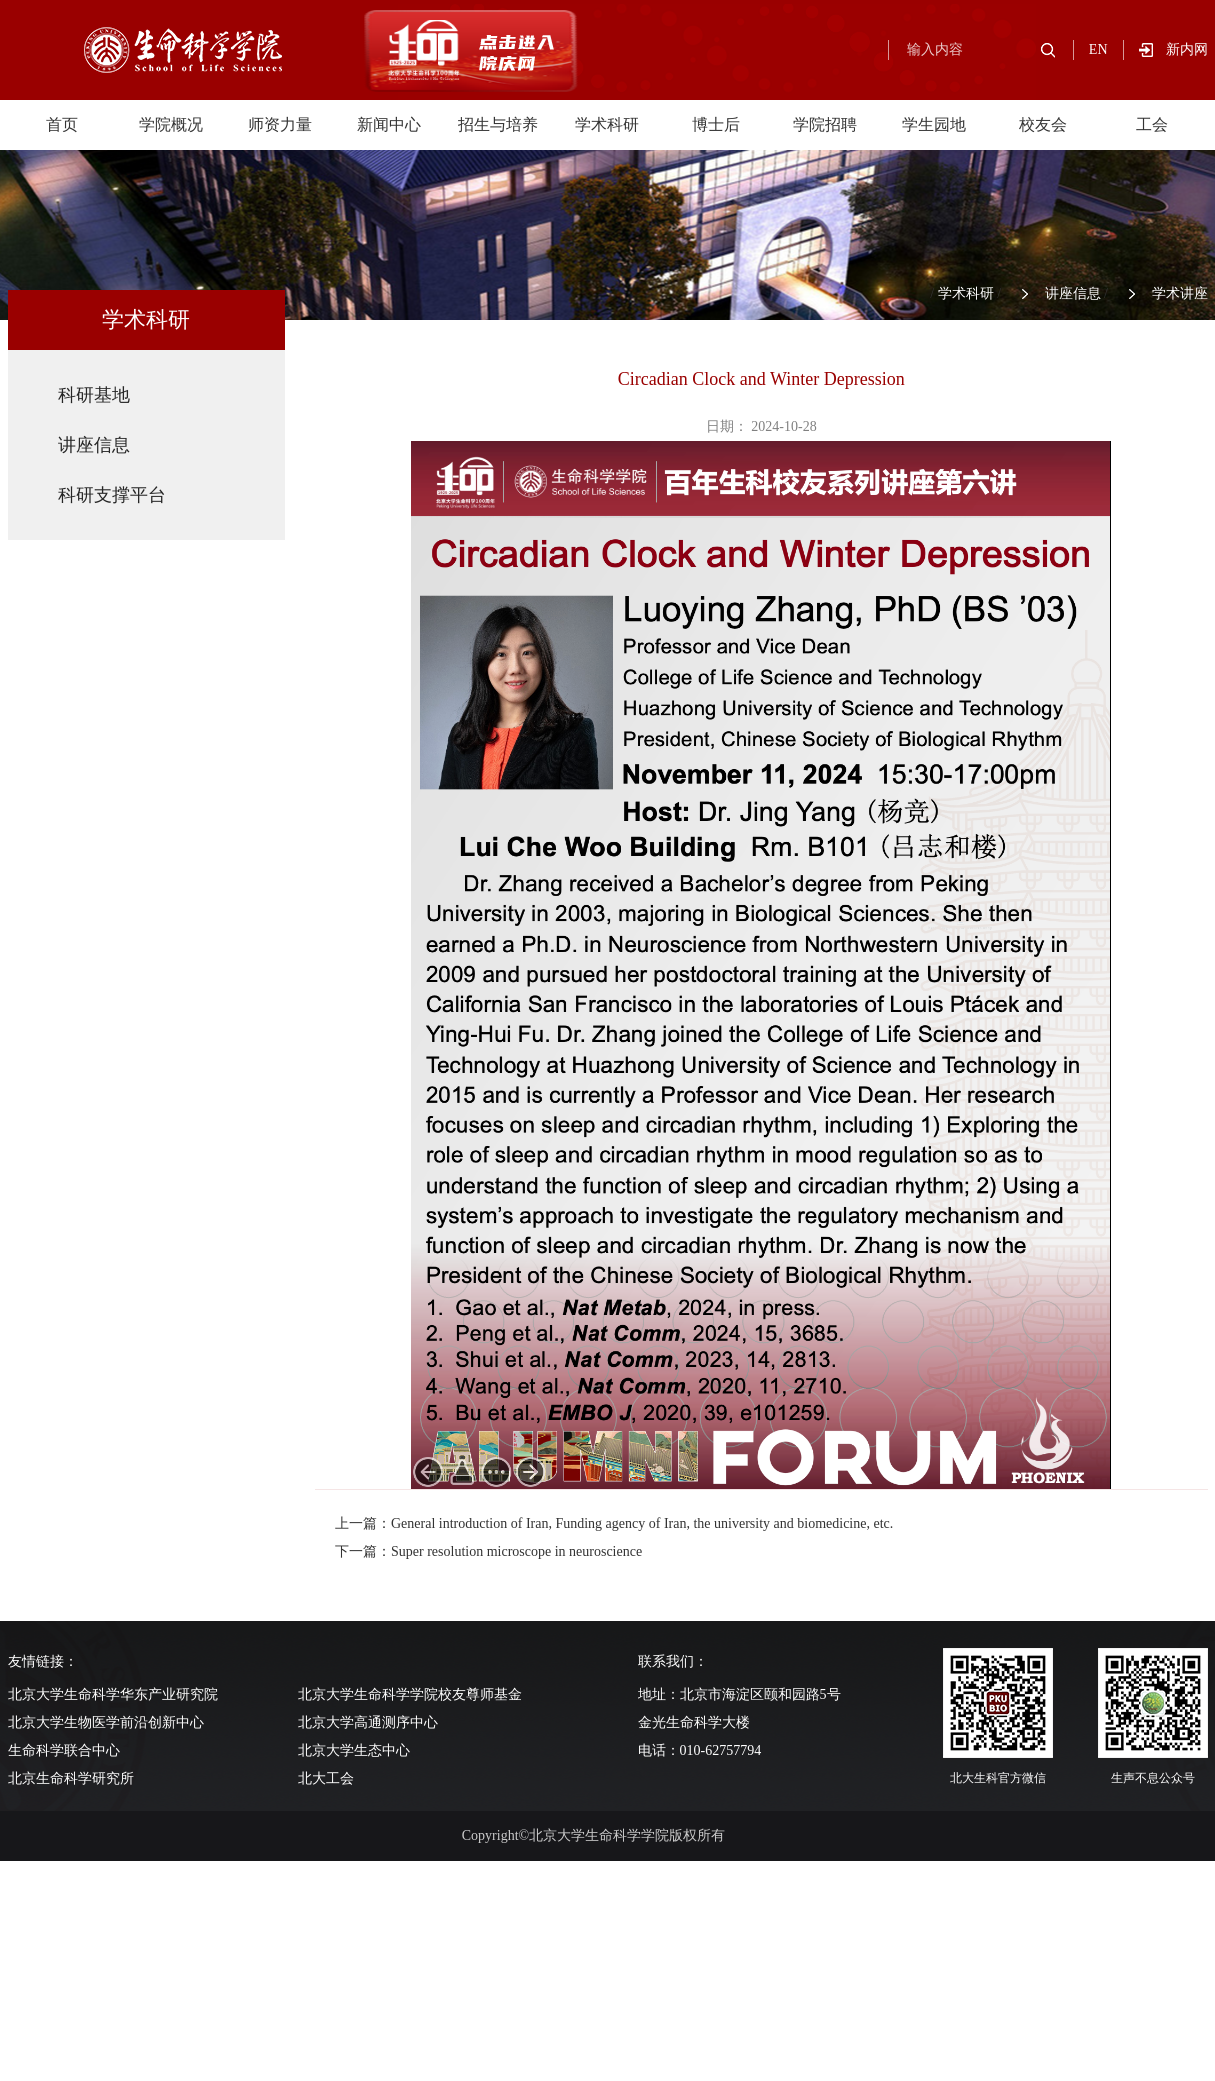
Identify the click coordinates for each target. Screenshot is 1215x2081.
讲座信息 (1073, 293)
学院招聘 (825, 124)
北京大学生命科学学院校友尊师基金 (410, 1694)
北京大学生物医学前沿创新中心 (106, 1722)
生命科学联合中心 (64, 1750)
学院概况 (171, 124)
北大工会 (326, 1778)
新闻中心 (389, 124)
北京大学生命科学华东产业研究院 (113, 1694)
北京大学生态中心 (354, 1750)
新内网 (1187, 49)
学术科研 (607, 124)
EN (1098, 49)
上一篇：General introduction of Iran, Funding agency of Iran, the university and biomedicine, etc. (614, 1523)
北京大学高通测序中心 (368, 1722)
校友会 (1043, 124)
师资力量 (280, 124)
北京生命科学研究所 (71, 1778)
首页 (62, 124)
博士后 (716, 124)
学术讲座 (1180, 293)
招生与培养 (498, 124)
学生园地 (934, 124)
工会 (1152, 124)
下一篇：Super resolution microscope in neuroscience (488, 1551)
